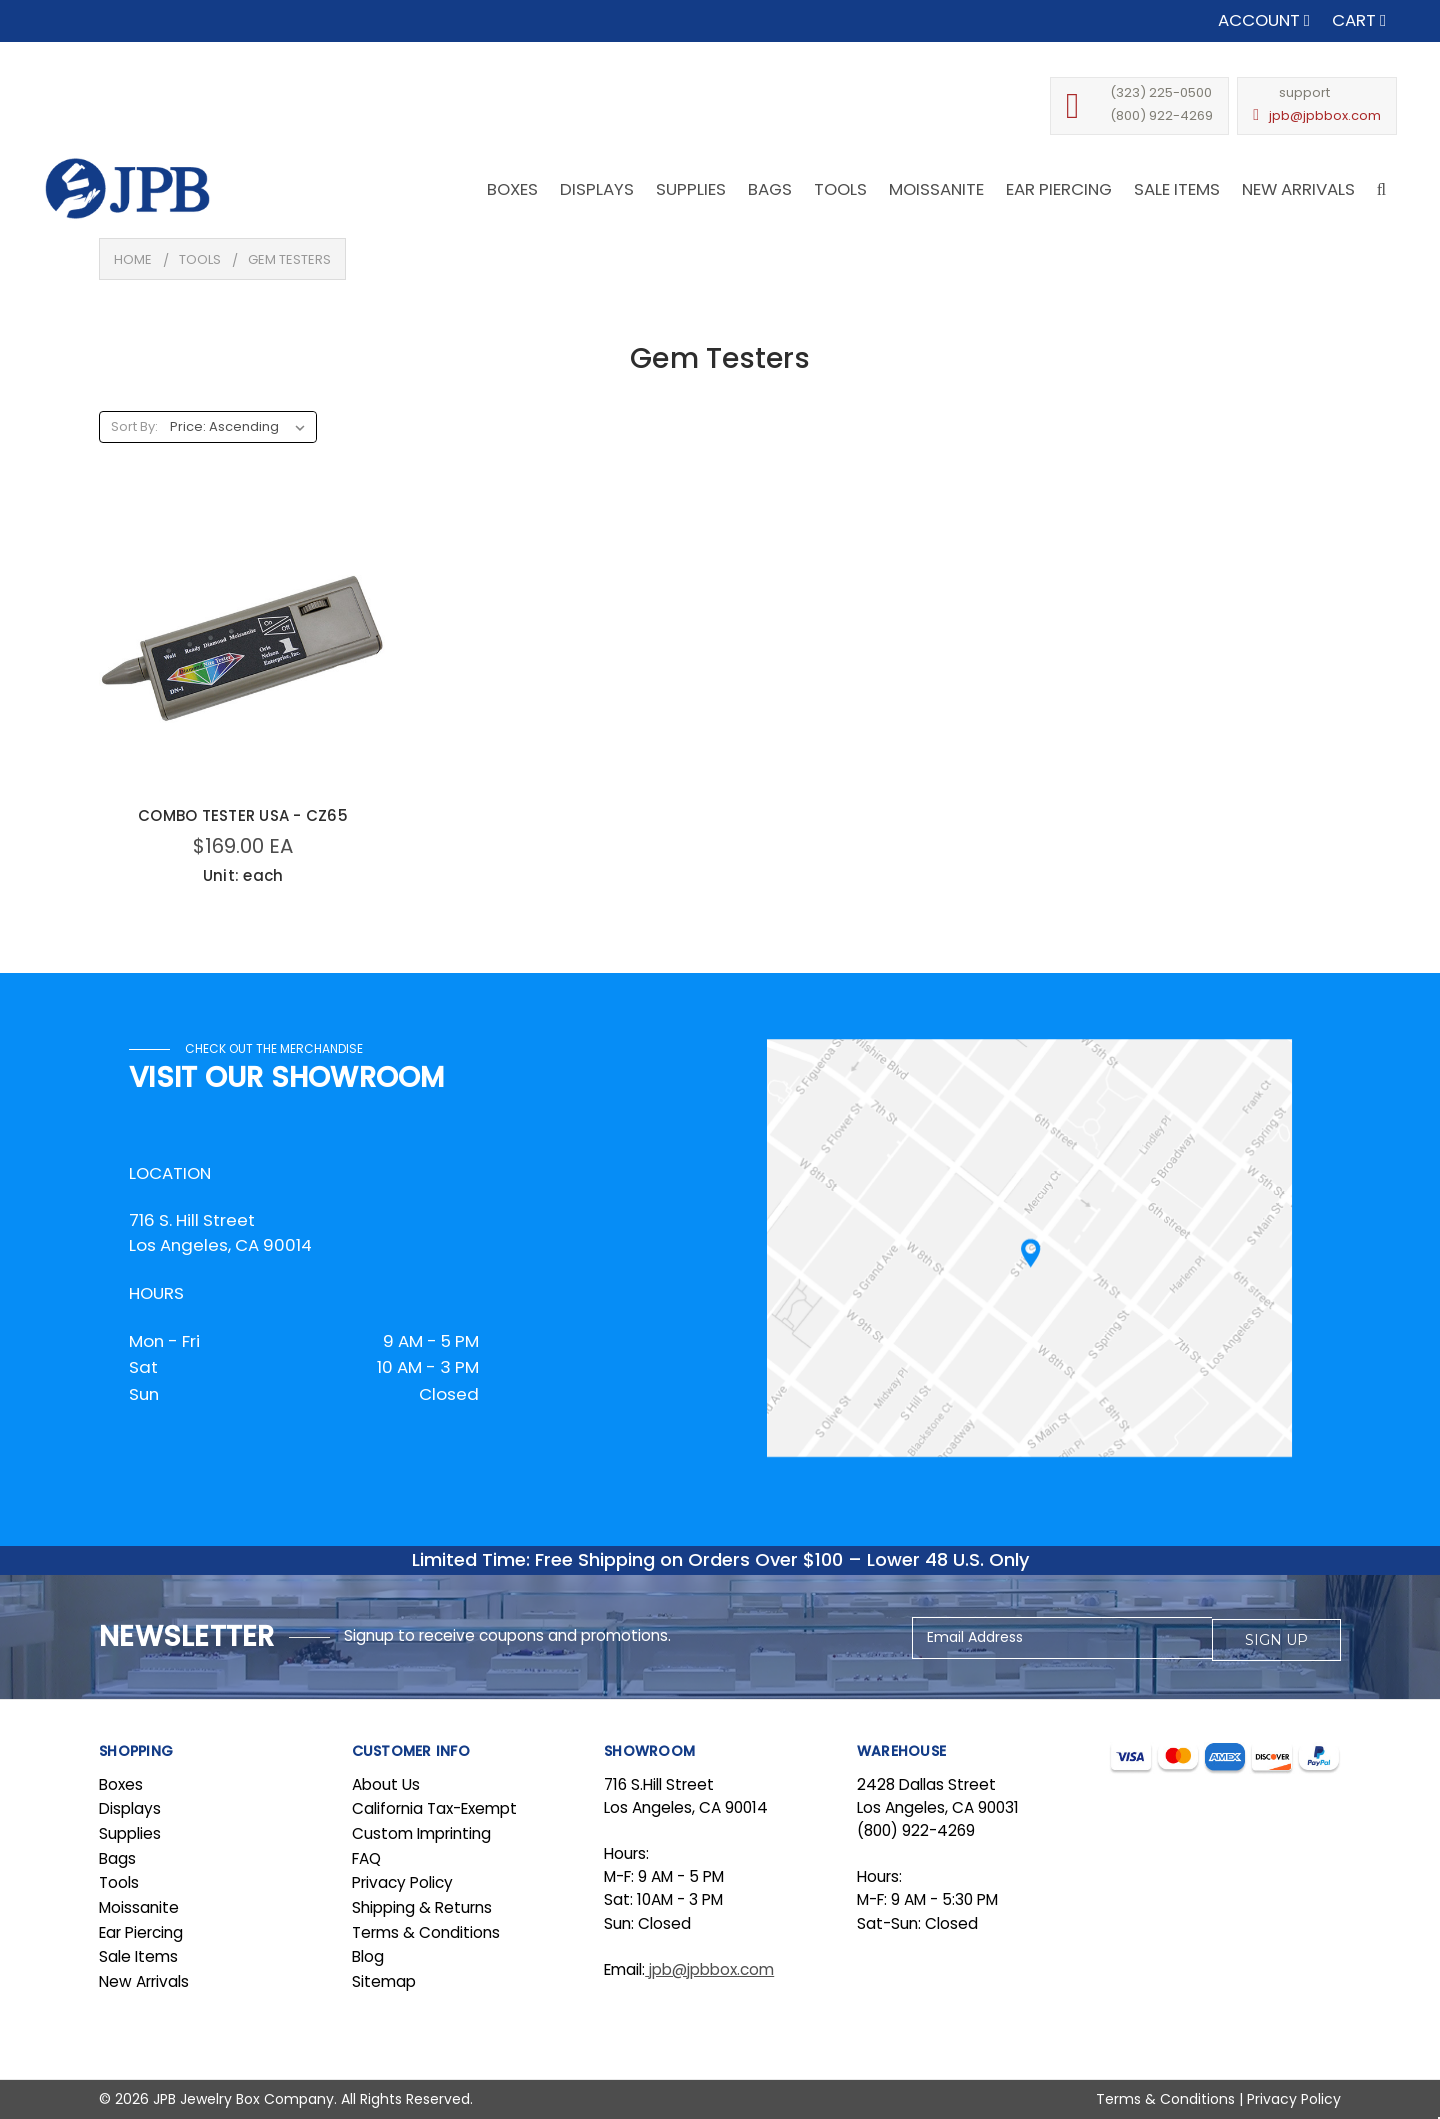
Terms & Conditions (426, 1932)
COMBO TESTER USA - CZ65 (243, 815)
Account (1264, 20)
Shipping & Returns (422, 1907)
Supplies (130, 1833)
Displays (130, 1808)
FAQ (366, 1858)
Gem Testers (289, 259)
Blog (368, 1956)
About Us (386, 1784)
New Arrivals (144, 1981)
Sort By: (134, 426)
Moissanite (139, 1907)
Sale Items (138, 1956)
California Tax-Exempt (434, 1808)
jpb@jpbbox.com (1325, 115)
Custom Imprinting (421, 1833)
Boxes (121, 1784)
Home (133, 259)
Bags (117, 1858)
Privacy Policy (402, 1882)
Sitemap (384, 1981)
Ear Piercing (141, 1932)
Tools (200, 259)
